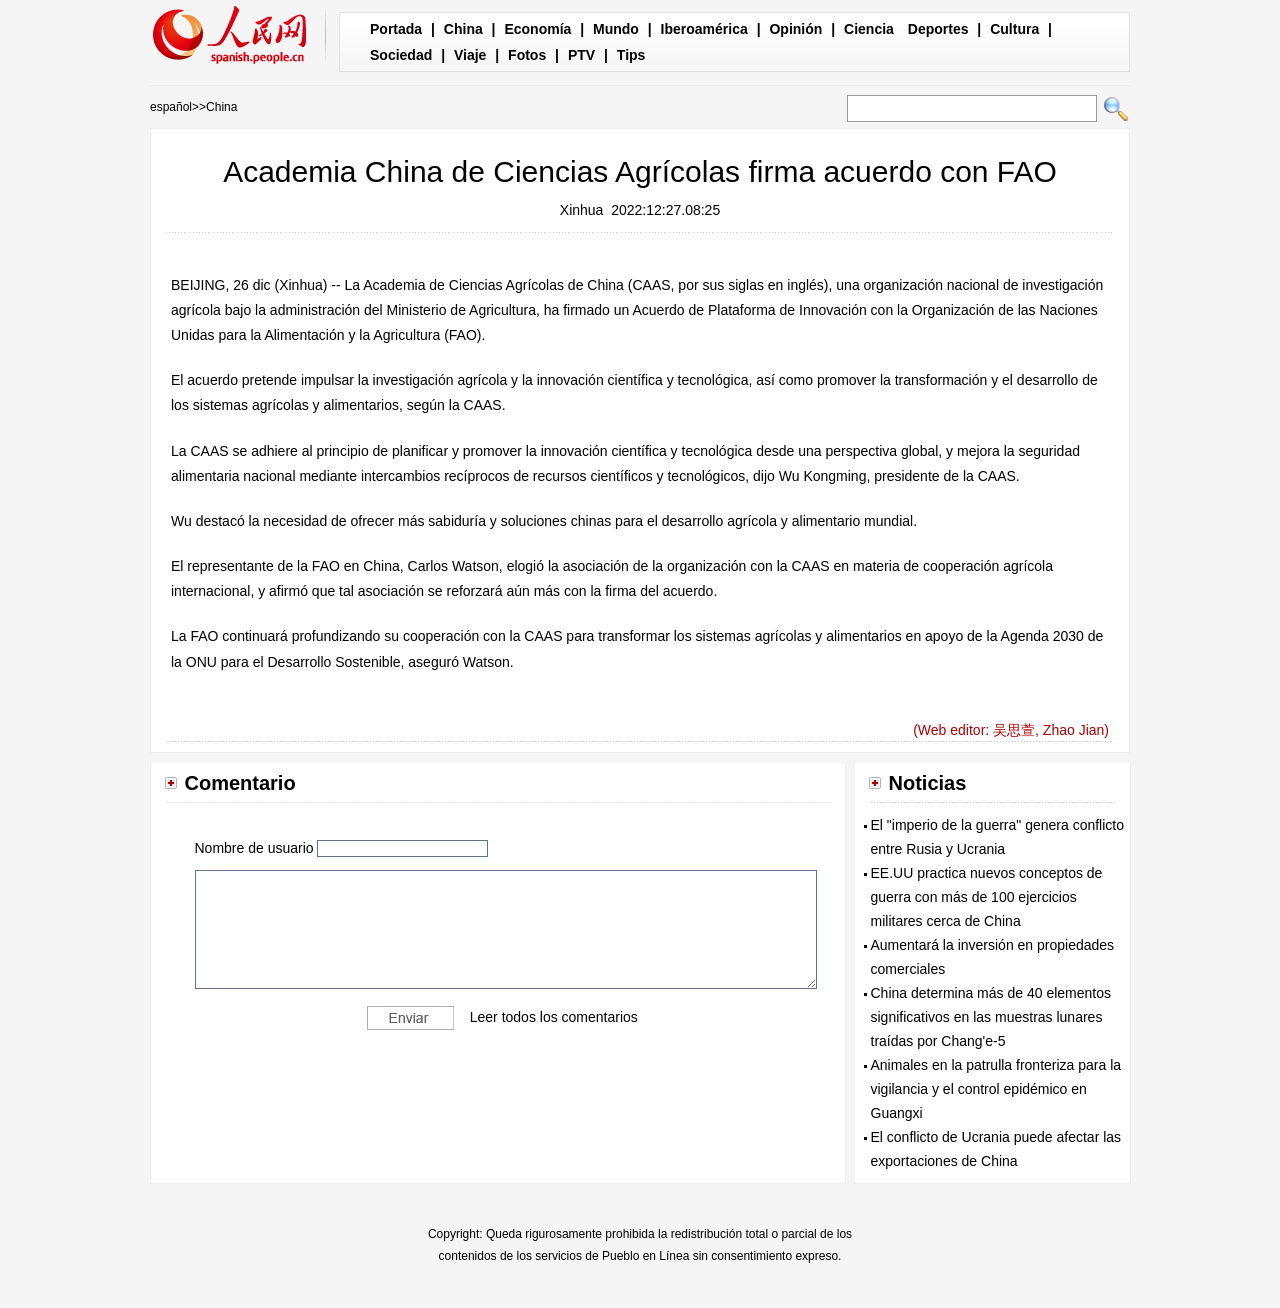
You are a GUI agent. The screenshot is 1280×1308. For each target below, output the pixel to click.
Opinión (795, 29)
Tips (631, 55)
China (463, 29)
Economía (537, 29)
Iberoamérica (704, 29)
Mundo (616, 29)
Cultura (1014, 29)
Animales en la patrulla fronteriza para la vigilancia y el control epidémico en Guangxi (996, 1089)
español (171, 107)
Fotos (527, 55)
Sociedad (401, 55)
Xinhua (582, 210)
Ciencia (869, 29)
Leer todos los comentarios (554, 1016)
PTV (581, 55)
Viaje (470, 55)
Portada (396, 29)
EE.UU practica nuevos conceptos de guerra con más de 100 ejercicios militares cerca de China (987, 897)
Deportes (938, 29)
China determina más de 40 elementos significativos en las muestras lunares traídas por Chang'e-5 (991, 1017)
